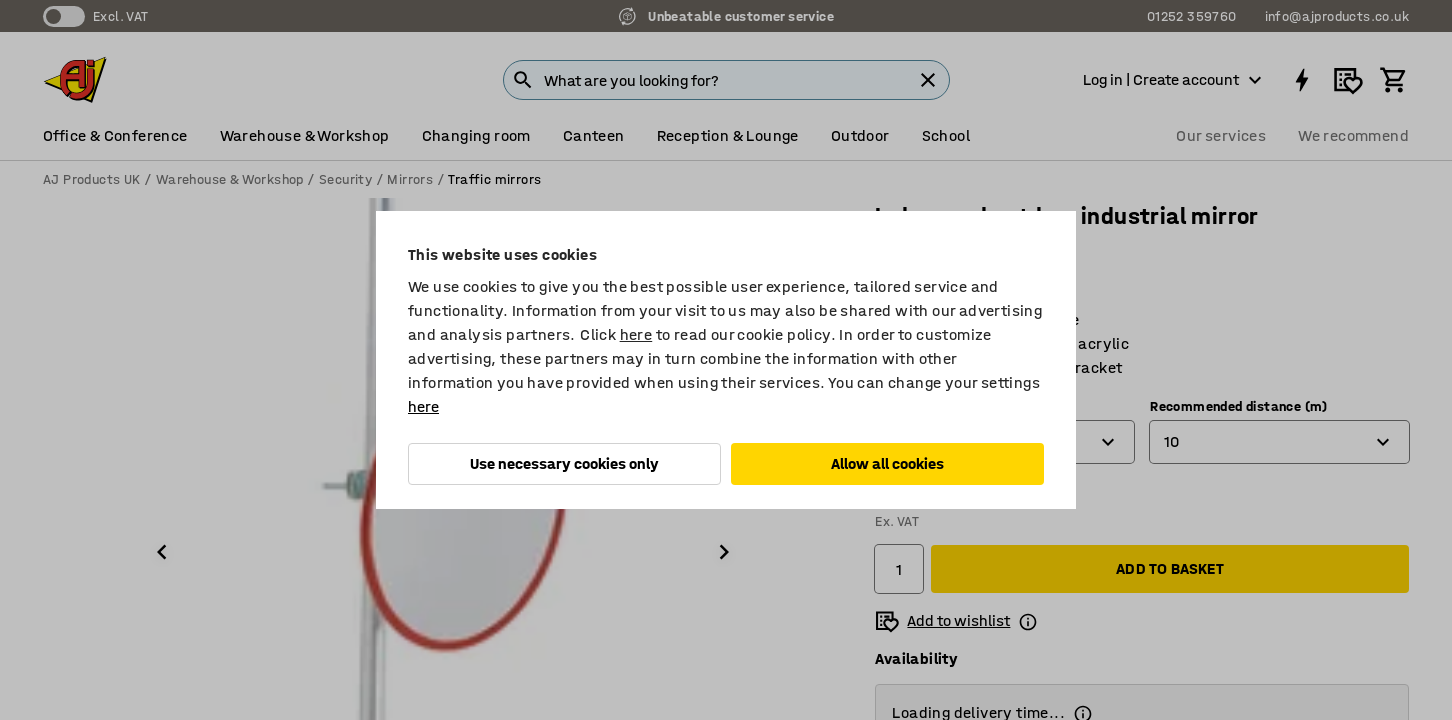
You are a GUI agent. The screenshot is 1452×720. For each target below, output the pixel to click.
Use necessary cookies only (564, 463)
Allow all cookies (887, 463)
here (636, 334)
